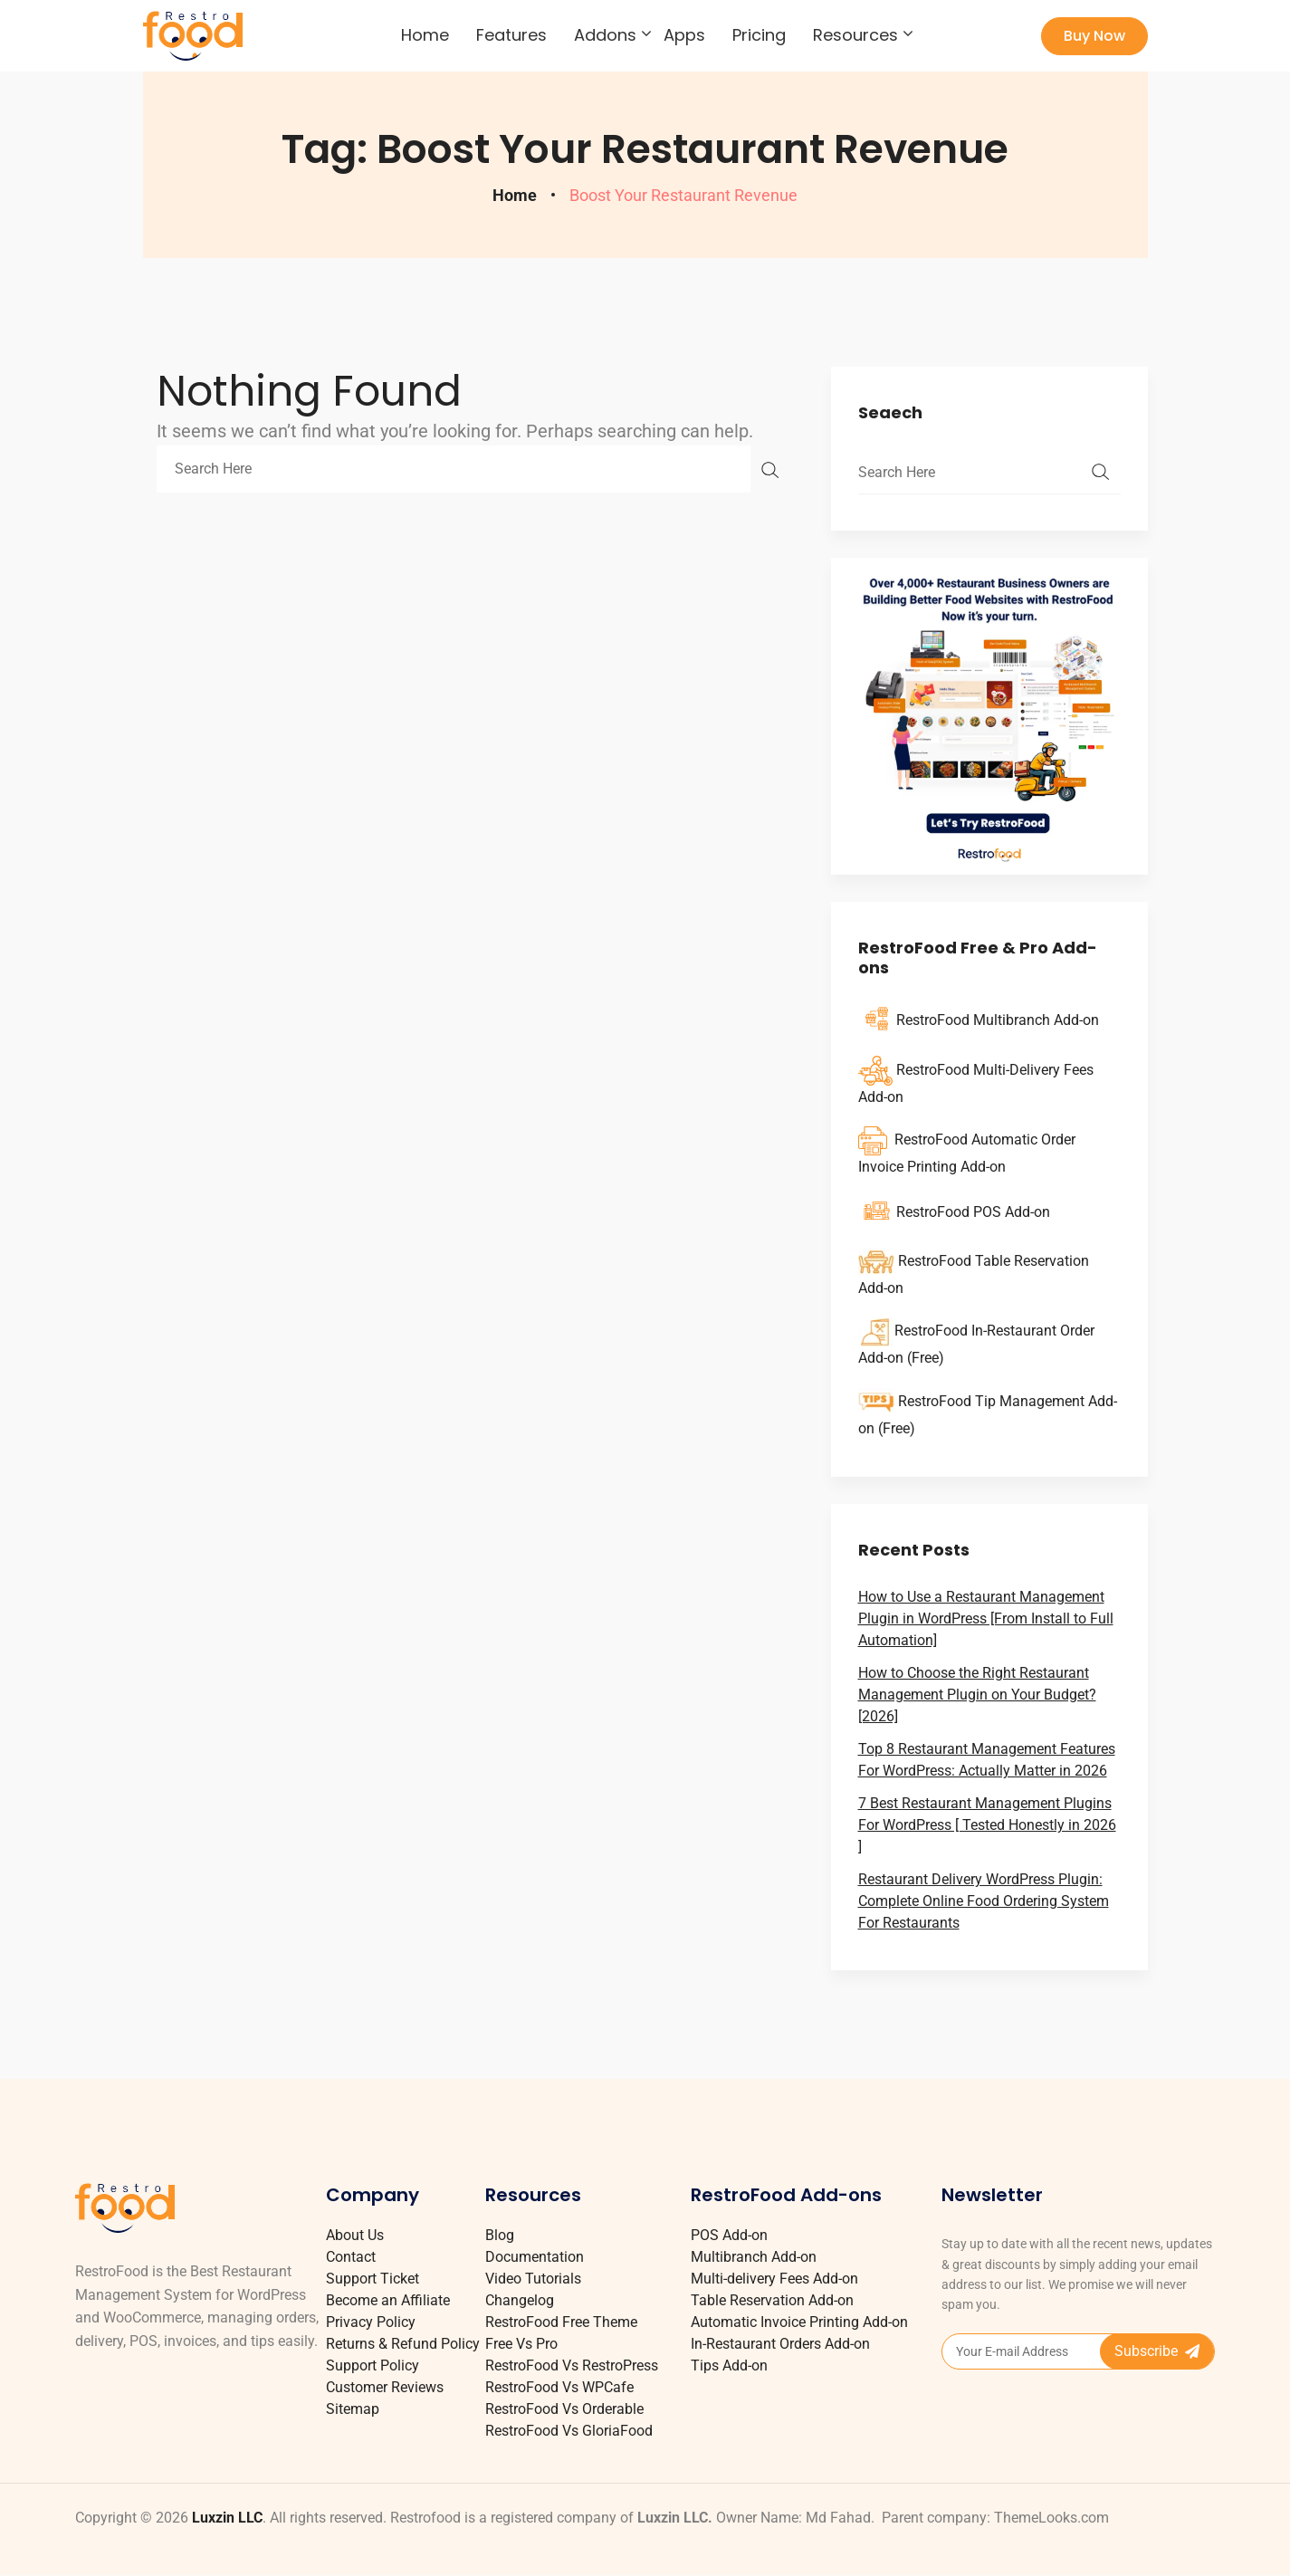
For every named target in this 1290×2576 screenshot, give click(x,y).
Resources (855, 35)
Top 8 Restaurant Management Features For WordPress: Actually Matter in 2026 (986, 1759)
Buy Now (1094, 35)
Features (511, 35)
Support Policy (372, 2365)
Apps (684, 35)
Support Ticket (372, 2278)
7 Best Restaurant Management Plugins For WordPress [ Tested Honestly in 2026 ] (987, 1825)
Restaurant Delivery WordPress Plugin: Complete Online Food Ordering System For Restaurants (983, 1901)
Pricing (759, 35)
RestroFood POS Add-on (973, 1212)
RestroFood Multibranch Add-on (997, 1020)
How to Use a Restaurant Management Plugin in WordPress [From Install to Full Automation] (985, 1618)
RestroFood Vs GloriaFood (569, 2430)
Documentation (534, 2256)
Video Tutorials (533, 2278)
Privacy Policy (371, 2322)
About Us (355, 2235)
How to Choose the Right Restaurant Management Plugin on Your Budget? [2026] (977, 1694)
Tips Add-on (729, 2365)
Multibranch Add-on (754, 2256)
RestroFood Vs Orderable (564, 2409)
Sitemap (352, 2409)
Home (425, 35)
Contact (351, 2256)
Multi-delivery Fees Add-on (774, 2278)
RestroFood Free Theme (561, 2322)
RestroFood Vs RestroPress (571, 2365)
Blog (499, 2235)
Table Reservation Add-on (772, 2300)
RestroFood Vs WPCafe (559, 2387)
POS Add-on (729, 2235)
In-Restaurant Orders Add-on (780, 2343)
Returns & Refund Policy (403, 2343)
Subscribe (1156, 2351)
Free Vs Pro (521, 2343)
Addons (605, 35)
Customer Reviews (385, 2387)
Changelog (519, 2300)
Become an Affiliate (388, 2300)
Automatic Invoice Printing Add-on (799, 2322)
